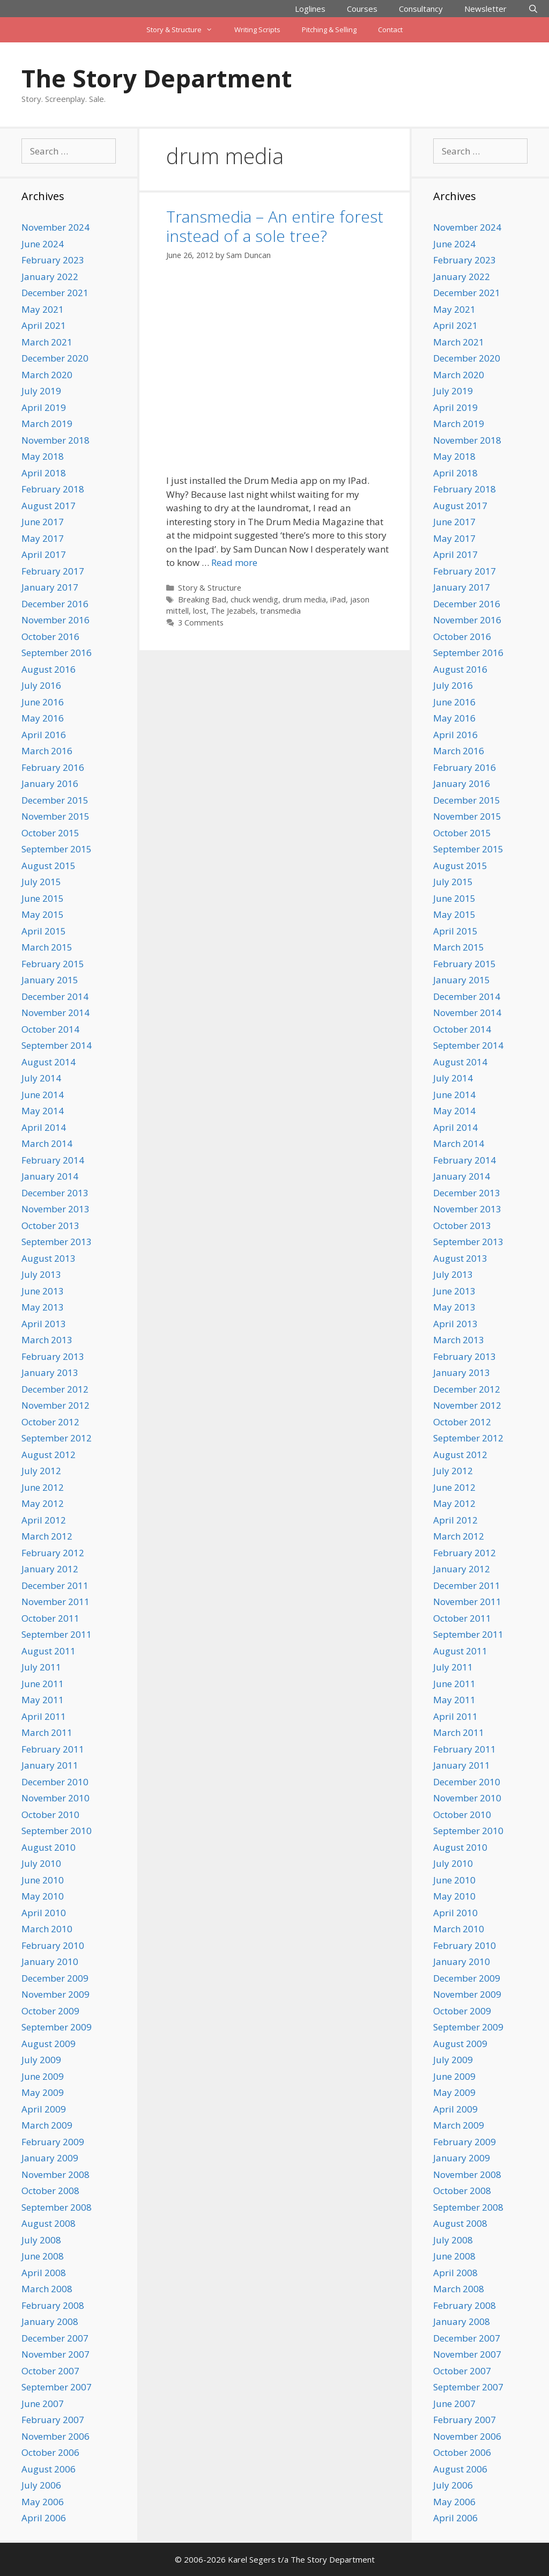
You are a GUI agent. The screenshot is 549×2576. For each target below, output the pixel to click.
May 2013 (42, 1307)
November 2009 (55, 1994)
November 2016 (55, 620)
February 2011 (52, 1749)
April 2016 (43, 734)
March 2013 (46, 1340)
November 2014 (55, 1012)
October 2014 (50, 1029)
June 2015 (42, 898)
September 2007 (56, 2387)
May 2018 (42, 456)
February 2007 (52, 2419)
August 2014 (48, 1062)
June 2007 (42, 2403)
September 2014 (56, 1045)
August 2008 (48, 2223)
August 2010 (48, 1847)
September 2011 (56, 1634)
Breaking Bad (202, 599)
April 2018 (43, 473)
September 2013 (56, 1241)
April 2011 (43, 1716)
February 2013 (52, 1356)
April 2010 (43, 1913)
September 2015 (56, 849)
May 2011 (42, 1700)
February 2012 (52, 1553)
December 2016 (54, 604)
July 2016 (41, 685)
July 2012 (41, 1470)
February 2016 (52, 767)
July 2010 (41, 1863)
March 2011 (46, 1732)
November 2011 (55, 1601)
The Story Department (156, 78)
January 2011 (49, 1765)
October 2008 (50, 2190)
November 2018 (55, 440)
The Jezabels (233, 611)
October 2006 (50, 2452)
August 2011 (48, 1651)
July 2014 (41, 1078)
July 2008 (41, 2240)
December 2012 (54, 1389)
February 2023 (52, 260)
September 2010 (56, 1830)
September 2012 (56, 1438)
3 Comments (201, 622)
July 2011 (41, 1667)
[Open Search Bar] (533, 8)
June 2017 (42, 522)
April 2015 (43, 931)
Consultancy (421, 8)
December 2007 (54, 2338)
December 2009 (54, 1978)
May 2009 (42, 2092)
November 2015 (55, 816)
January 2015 (49, 980)
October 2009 (50, 2011)
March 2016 (46, 751)
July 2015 (41, 881)
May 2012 (42, 1503)
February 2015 (52, 964)
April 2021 (43, 325)
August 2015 (48, 865)
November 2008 (55, 2174)
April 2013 (43, 1324)
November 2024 (55, 227)
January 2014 (49, 1176)
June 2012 (42, 1487)
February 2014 (52, 1160)
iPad (338, 599)
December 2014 (54, 996)
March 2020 (46, 375)
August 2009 (48, 2043)
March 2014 (46, 1143)
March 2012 (46, 1536)
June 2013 (42, 1291)
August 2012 (48, 1454)
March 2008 (46, 2289)
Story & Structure (184, 29)
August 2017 (48, 505)
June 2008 (42, 2256)
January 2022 (49, 276)
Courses (362, 8)
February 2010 (52, 1945)
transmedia (280, 611)
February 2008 (52, 2305)
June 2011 (42, 1683)
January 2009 (49, 2158)
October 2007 (50, 2371)
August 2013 (48, 1258)
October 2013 (50, 1225)
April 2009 (43, 2109)
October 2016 (50, 636)
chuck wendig (254, 599)
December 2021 (54, 292)
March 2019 (46, 423)
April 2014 (43, 1127)
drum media (304, 599)
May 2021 (42, 309)
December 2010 (54, 1782)
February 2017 (52, 571)
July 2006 (41, 2485)
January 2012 (49, 1569)
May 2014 (42, 1111)
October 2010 (50, 1814)
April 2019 (43, 407)
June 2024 (42, 244)
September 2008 (56, 2207)
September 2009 (56, 2027)
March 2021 (46, 342)
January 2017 (49, 587)
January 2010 (49, 1961)
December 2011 (54, 1585)
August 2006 (48, 2469)
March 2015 (46, 947)
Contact (390, 29)
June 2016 (42, 702)
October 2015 (50, 833)
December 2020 (54, 358)
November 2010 (55, 1798)
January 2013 (49, 1372)
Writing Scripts (257, 29)
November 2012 (55, 1405)
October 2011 (50, 1618)
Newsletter (485, 8)
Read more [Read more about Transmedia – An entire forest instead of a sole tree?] (234, 562)
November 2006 (55, 2436)
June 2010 (42, 1880)
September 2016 (56, 652)
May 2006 (42, 2502)
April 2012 (43, 1520)
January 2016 (49, 783)
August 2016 (48, 669)
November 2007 (55, 2354)
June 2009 (42, 2076)
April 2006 (43, 2518)
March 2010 (46, 1929)
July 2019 (41, 391)
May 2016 (42, 718)
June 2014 (42, 1094)
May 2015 (42, 914)
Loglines (310, 8)
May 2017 (42, 538)
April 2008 (43, 2272)
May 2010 (42, 1896)
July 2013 (41, 1274)
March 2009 (46, 2125)
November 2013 (55, 1209)
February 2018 (52, 489)
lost (199, 611)
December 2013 (54, 1193)
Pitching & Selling (329, 29)
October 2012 (50, 1422)
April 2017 (43, 554)
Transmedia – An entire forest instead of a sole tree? (274, 226)
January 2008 (49, 2321)
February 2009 (52, 2142)
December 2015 (54, 800)
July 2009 (41, 2060)
